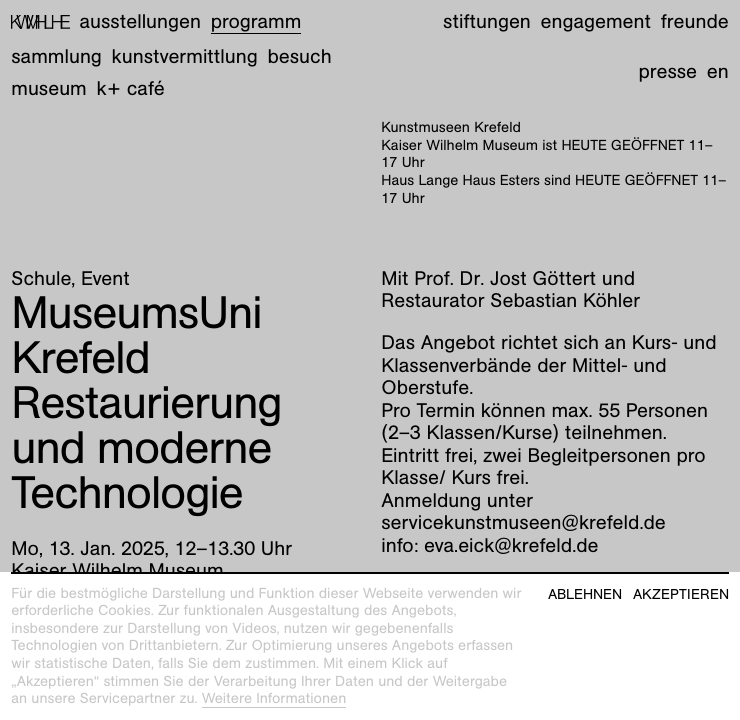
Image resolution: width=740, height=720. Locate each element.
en (718, 72)
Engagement (596, 22)
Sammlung (56, 57)
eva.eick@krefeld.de (511, 546)
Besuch (299, 57)
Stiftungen (487, 22)
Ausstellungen (140, 22)
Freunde (695, 22)
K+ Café (131, 89)
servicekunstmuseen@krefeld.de (523, 523)
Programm (256, 22)
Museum (49, 89)
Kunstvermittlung (185, 57)
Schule (41, 279)
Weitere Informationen (274, 699)
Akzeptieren (681, 594)
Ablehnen (585, 594)
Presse (667, 72)
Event (105, 279)
